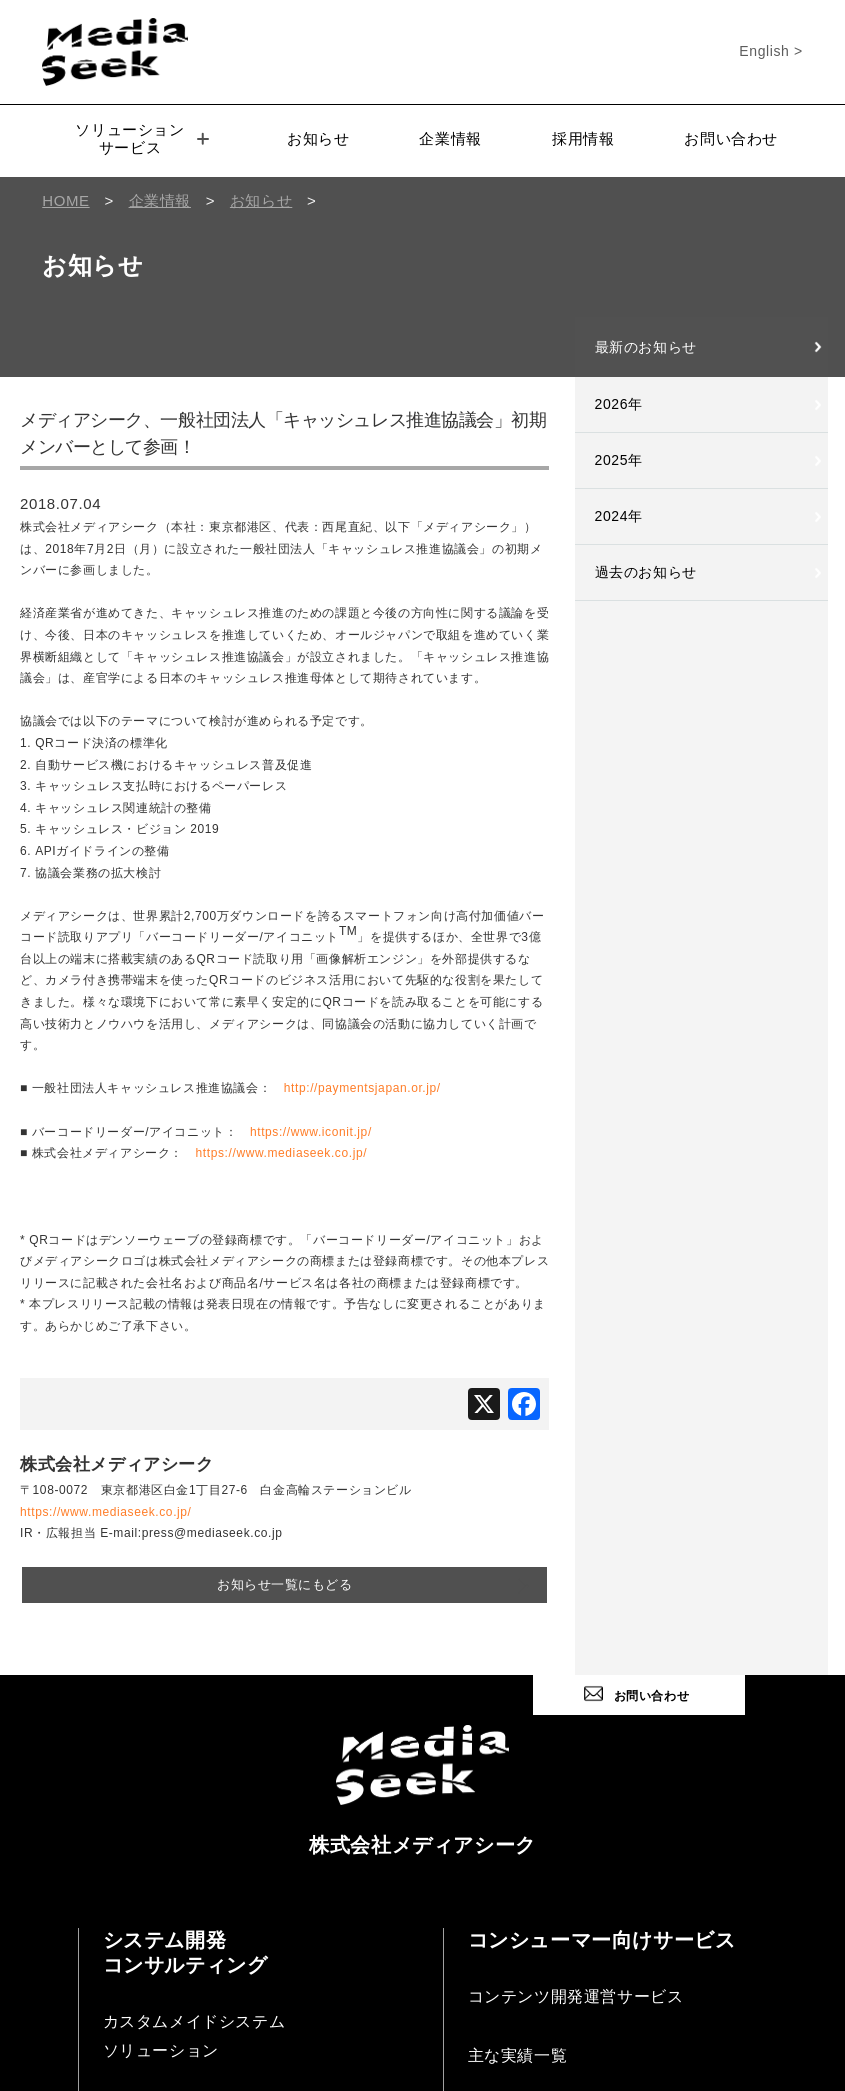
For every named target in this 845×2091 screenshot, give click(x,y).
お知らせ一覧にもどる (285, 1583)
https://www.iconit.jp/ (311, 1132)
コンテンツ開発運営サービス (576, 1993)
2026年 (619, 404)
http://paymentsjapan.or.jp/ (362, 1088)
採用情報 (583, 138)
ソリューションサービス (141, 138)
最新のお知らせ (646, 347)
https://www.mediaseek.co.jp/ (282, 1153)
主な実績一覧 (518, 2052)
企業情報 (450, 138)
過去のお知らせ (646, 572)
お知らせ (318, 138)
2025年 (619, 460)
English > (770, 51)
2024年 (619, 516)
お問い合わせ (731, 138)
